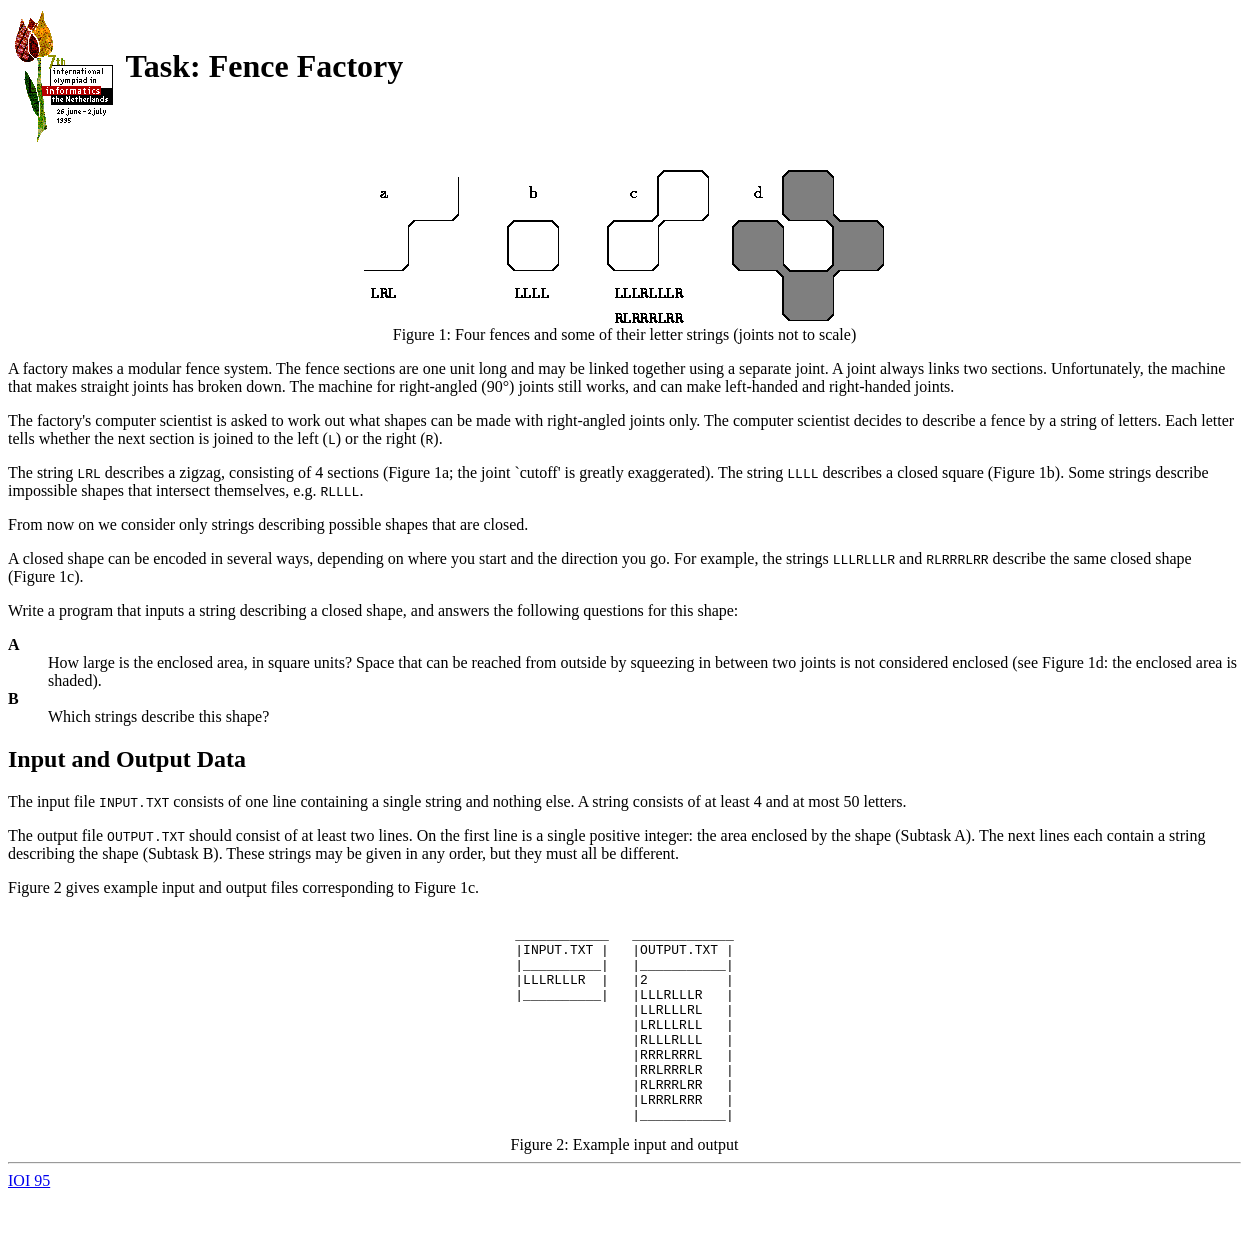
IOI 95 (29, 1222)
